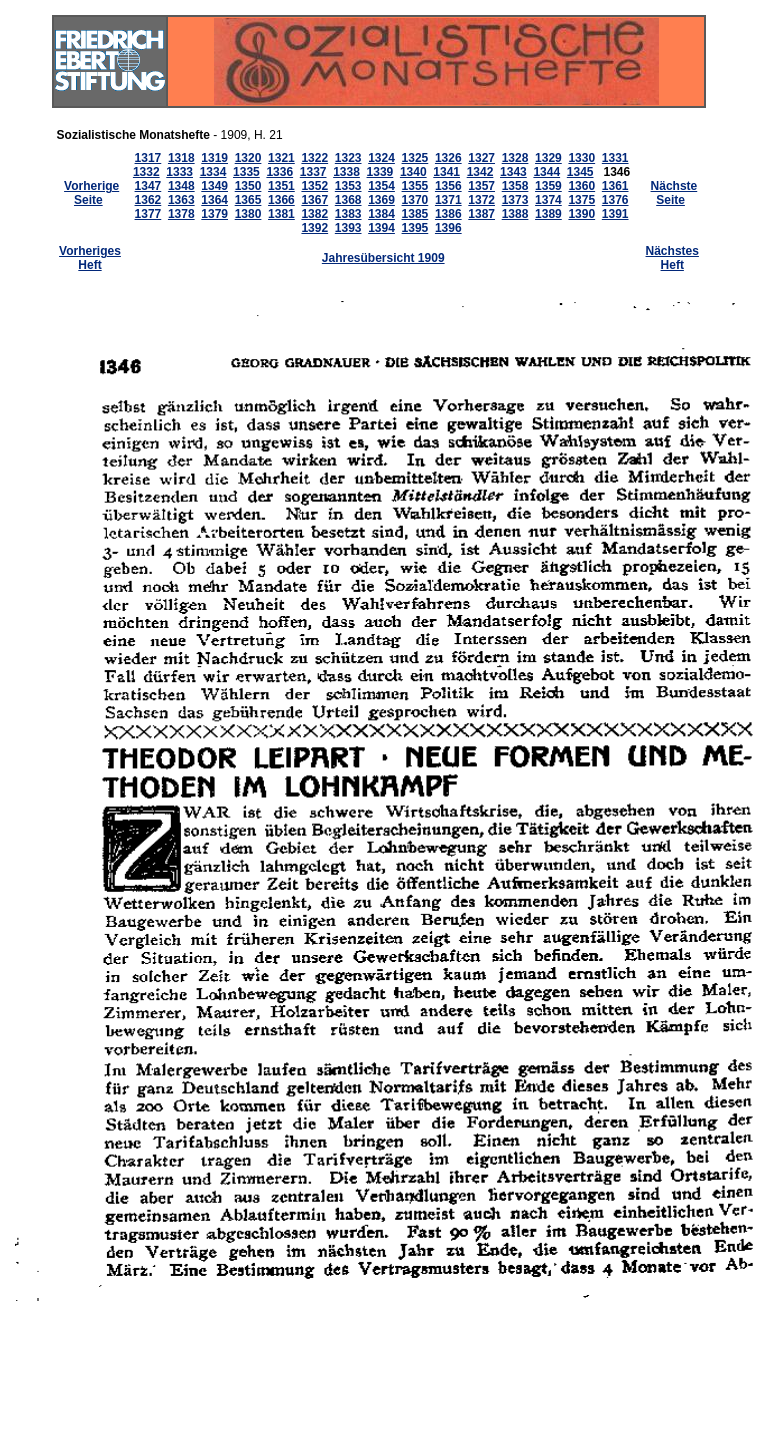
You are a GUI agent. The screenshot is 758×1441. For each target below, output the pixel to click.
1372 (481, 200)
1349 (214, 186)
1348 (181, 186)
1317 (148, 158)
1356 (448, 186)
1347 (148, 186)
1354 (381, 186)
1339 (380, 172)
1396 (448, 228)
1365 (248, 200)
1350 (248, 186)
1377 (148, 214)
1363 (181, 200)
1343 (513, 172)
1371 (448, 200)
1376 (615, 200)
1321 (281, 158)
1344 (546, 172)
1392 (314, 228)
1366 (281, 200)
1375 (581, 200)
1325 (415, 158)
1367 (314, 200)
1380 (248, 214)
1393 (348, 228)
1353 (348, 186)
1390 (581, 214)
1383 (348, 214)
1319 (214, 158)
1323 (348, 158)
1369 (381, 200)
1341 (446, 172)
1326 (448, 158)
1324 (381, 158)
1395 (415, 228)
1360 (581, 186)
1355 (415, 186)
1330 (581, 158)
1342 (480, 172)
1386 (448, 214)
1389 (548, 214)
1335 (246, 172)
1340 (413, 172)
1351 (281, 186)
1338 (346, 172)
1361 (615, 186)
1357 (481, 186)
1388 (515, 214)
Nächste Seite (674, 193)
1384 (381, 214)
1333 (179, 172)
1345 (580, 172)
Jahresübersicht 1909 (383, 258)
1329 (548, 158)
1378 (181, 214)
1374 (548, 200)
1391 (615, 214)
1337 (313, 172)
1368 (348, 200)
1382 (314, 214)
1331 (615, 158)
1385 (415, 214)
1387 (481, 214)
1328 (515, 158)
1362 (148, 200)
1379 (214, 214)
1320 (248, 158)
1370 (415, 200)
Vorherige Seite (91, 193)
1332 (146, 172)
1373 (515, 200)
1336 (279, 172)
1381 (281, 214)
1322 (314, 158)
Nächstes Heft (672, 258)
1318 (181, 158)
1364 (214, 200)
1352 (314, 186)
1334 (213, 172)
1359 (548, 186)
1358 (515, 186)
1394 (381, 228)
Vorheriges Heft (90, 258)
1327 (481, 158)
